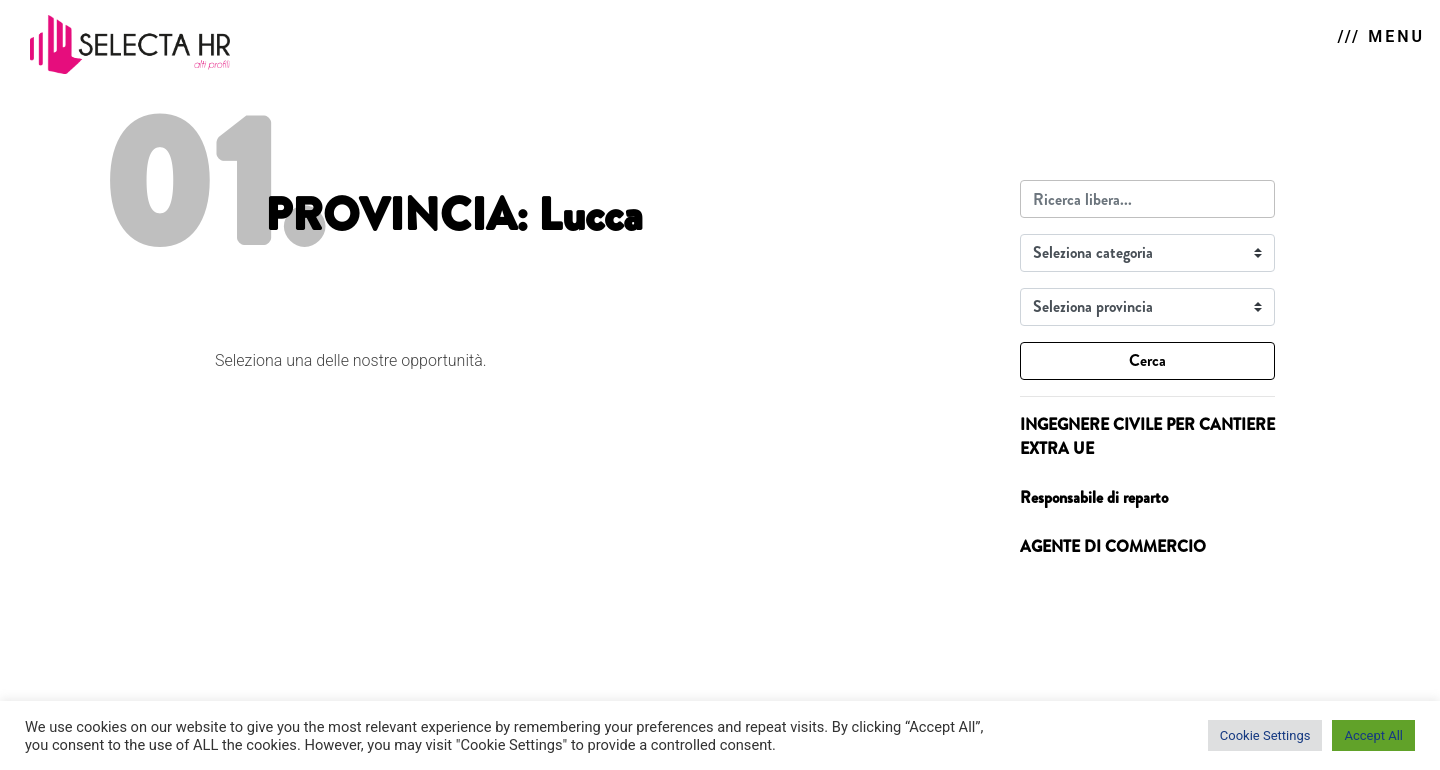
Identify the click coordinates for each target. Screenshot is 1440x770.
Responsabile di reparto (1094, 497)
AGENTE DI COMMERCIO (1113, 546)
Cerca (1147, 360)
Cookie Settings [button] (1265, 735)
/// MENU (1381, 36)
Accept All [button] (1373, 735)
